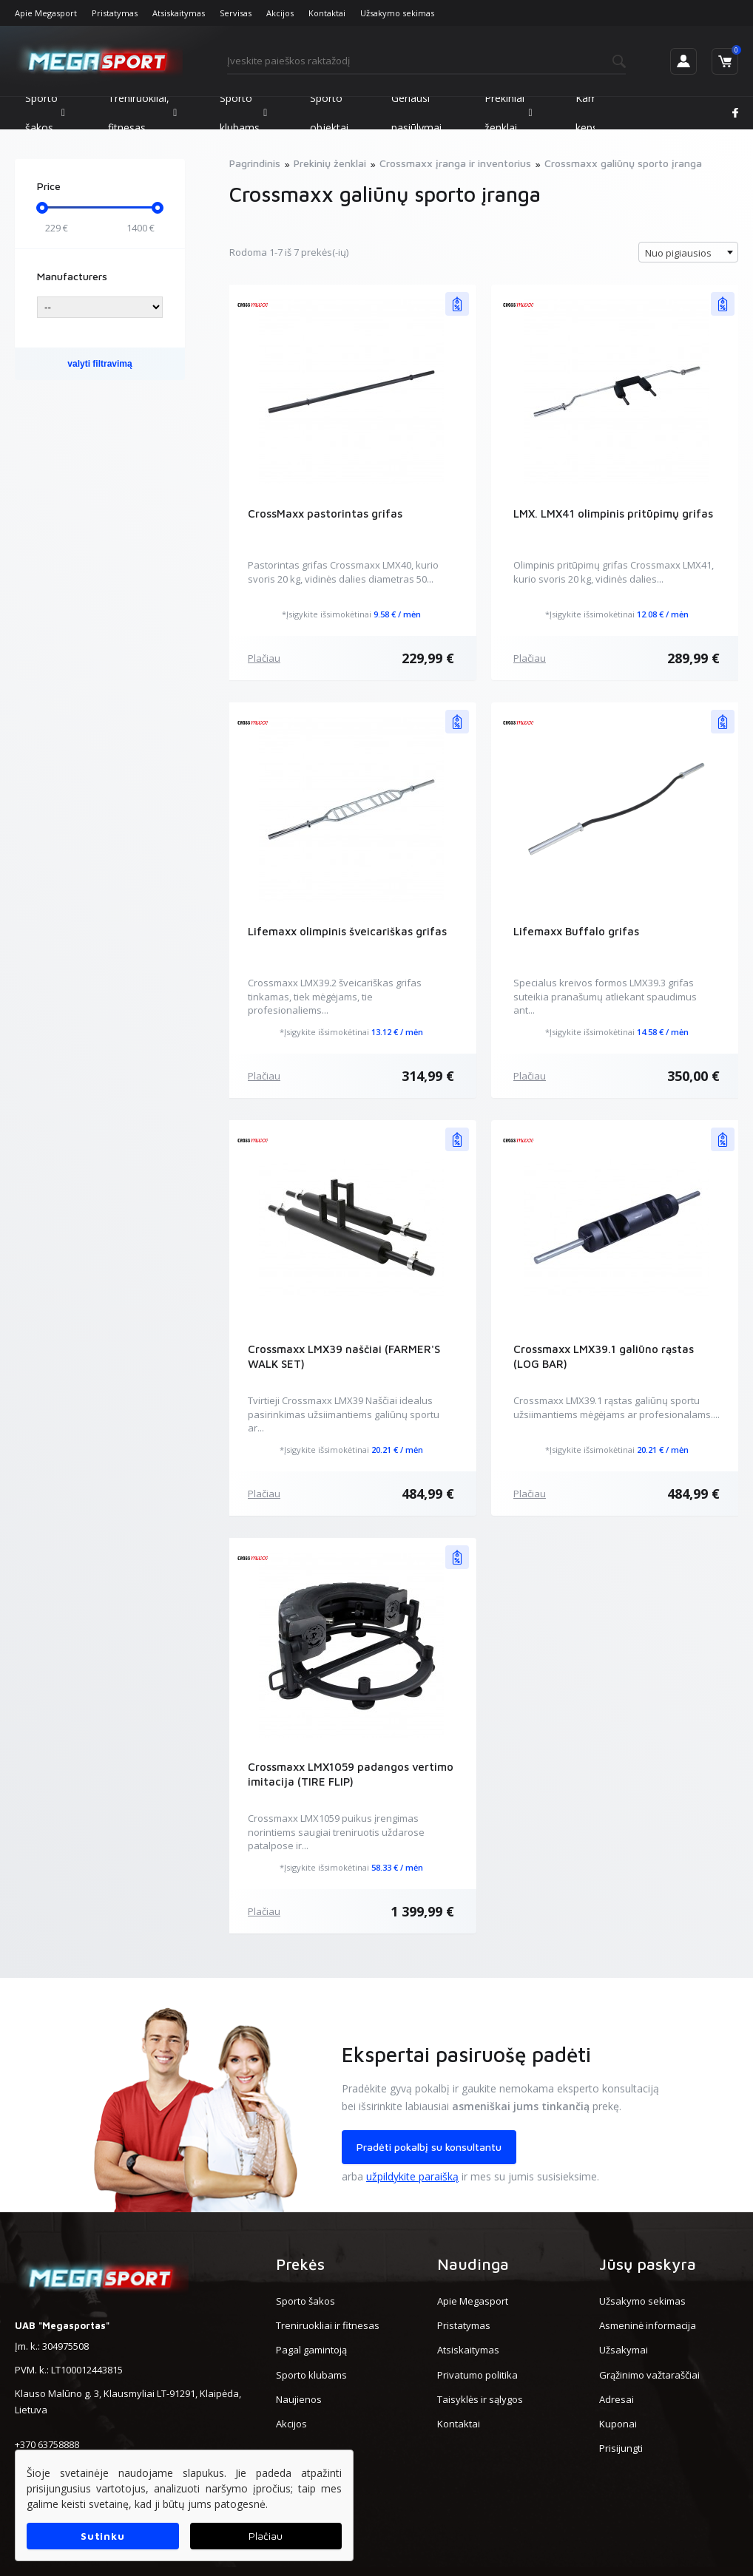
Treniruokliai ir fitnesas (327, 2325)
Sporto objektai (329, 113)
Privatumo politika (477, 2375)
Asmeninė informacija (647, 2325)
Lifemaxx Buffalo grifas (576, 931)
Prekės (300, 2264)
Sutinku (102, 2535)
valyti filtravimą (99, 364)
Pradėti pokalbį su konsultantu (429, 2147)
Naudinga (473, 2264)
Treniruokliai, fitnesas (142, 113)
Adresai (616, 2399)
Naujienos (299, 2399)
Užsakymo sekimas (397, 12)
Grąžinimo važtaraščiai (649, 2375)
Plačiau (264, 658)
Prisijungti (621, 2448)
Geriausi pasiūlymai (416, 113)
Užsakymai (623, 2349)
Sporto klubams (243, 113)
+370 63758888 (47, 2444)
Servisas (235, 12)
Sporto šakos (45, 113)
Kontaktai (326, 12)
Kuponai (618, 2423)
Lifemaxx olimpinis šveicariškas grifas (347, 931)
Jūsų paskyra (647, 2264)
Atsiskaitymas (178, 12)
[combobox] (688, 252)
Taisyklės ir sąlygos (480, 2399)
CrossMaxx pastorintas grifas (325, 513)
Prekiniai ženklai (508, 113)
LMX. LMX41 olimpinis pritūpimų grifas (613, 513)
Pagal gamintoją (311, 2349)
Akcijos (280, 12)
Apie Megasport (46, 12)
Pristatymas (115, 12)
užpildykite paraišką (412, 2176)
